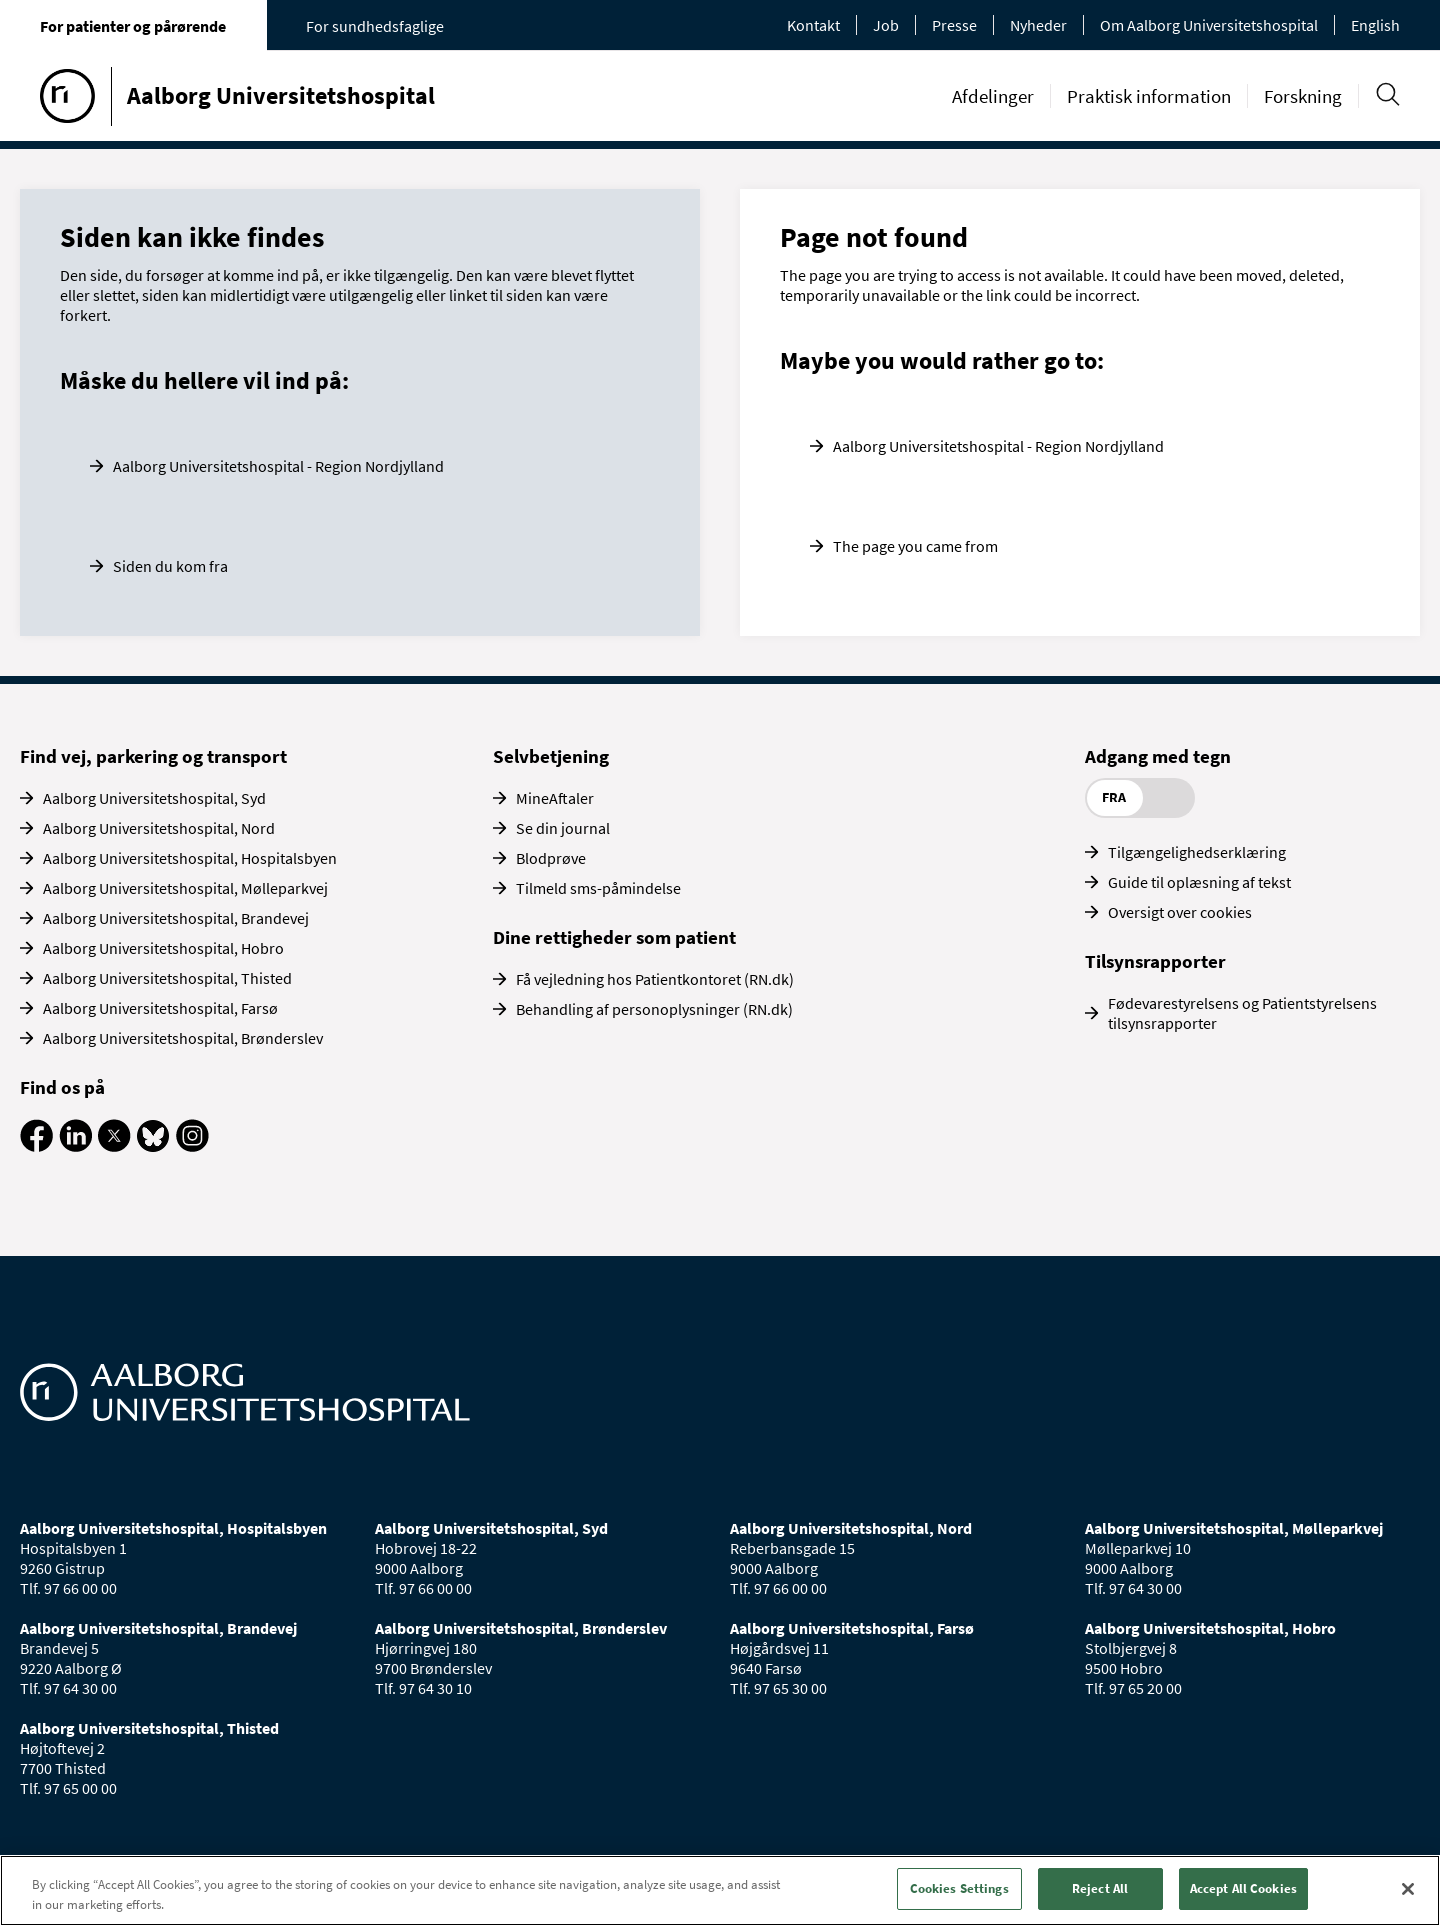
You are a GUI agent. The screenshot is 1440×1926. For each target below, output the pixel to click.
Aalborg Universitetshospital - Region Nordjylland (278, 466)
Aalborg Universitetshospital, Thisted (167, 978)
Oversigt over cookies (1180, 912)
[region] (720, 1890)
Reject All (1100, 1888)
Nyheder (1038, 25)
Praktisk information (1149, 96)
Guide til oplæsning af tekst (1199, 882)
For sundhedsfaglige (375, 26)
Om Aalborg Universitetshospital (1209, 25)
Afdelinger (993, 96)
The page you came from (915, 546)
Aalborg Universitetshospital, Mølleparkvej (185, 888)
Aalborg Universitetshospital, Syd (154, 798)
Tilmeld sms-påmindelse (598, 888)
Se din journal (563, 828)
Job (886, 25)
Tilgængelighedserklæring (1197, 852)
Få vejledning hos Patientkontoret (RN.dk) (655, 979)
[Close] (1408, 1889)
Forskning (1303, 96)
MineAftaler (555, 798)
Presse (954, 25)
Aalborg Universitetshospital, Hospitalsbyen (190, 858)
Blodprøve (551, 858)
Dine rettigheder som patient (614, 937)
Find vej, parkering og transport (153, 756)
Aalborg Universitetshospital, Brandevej (176, 918)
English (1375, 25)
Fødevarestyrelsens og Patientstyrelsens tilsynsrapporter (1242, 1013)
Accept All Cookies (1243, 1888)
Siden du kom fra (170, 566)
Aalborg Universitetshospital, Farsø (160, 1008)
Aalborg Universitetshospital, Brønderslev (183, 1038)
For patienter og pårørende (133, 26)
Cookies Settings (959, 1888)
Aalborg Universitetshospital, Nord (159, 828)
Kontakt (813, 25)
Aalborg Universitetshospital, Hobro (163, 948)
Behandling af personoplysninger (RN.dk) (654, 1009)
